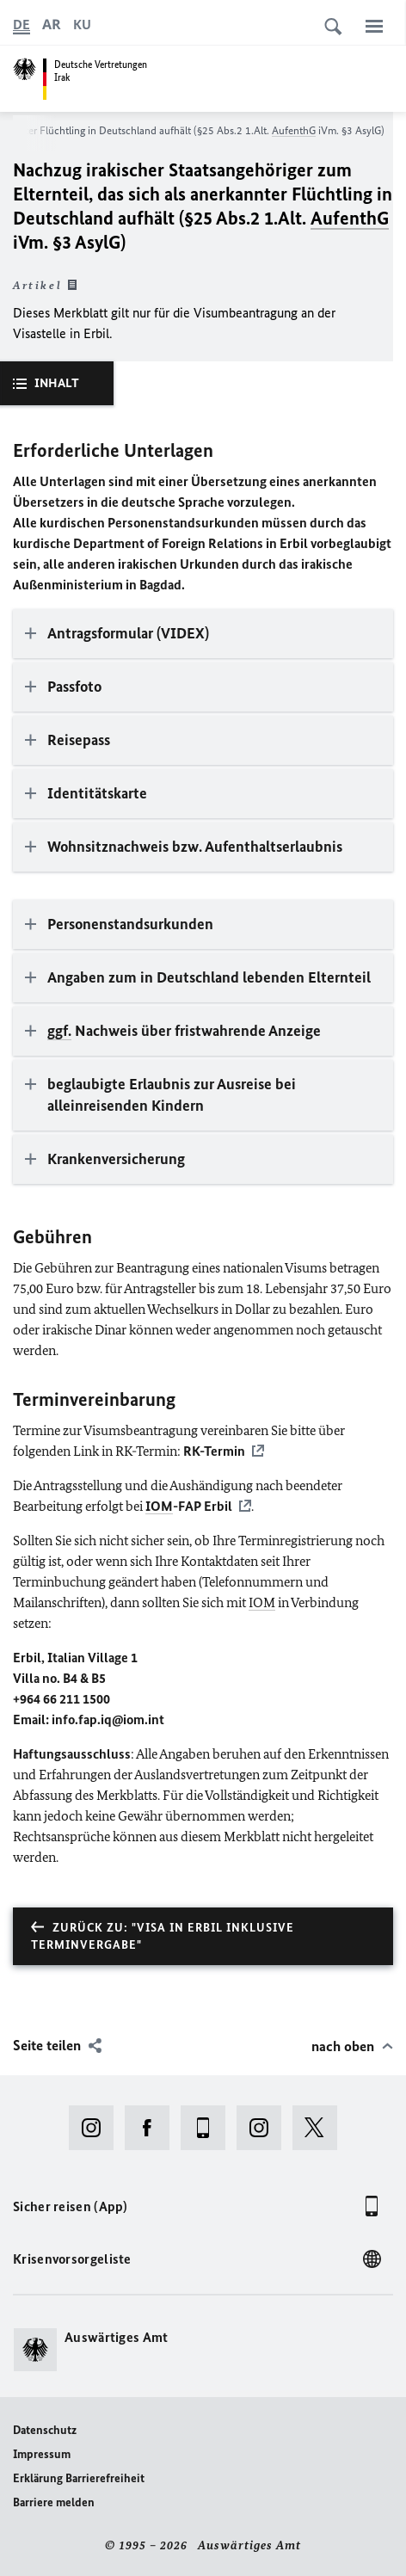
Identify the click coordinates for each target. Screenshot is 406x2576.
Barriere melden (54, 2502)
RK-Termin (214, 1451)
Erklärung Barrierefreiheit (79, 2478)
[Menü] (374, 26)
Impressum (42, 2454)
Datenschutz (45, 2430)
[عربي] (51, 24)
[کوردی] (82, 24)
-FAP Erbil (188, 1506)
